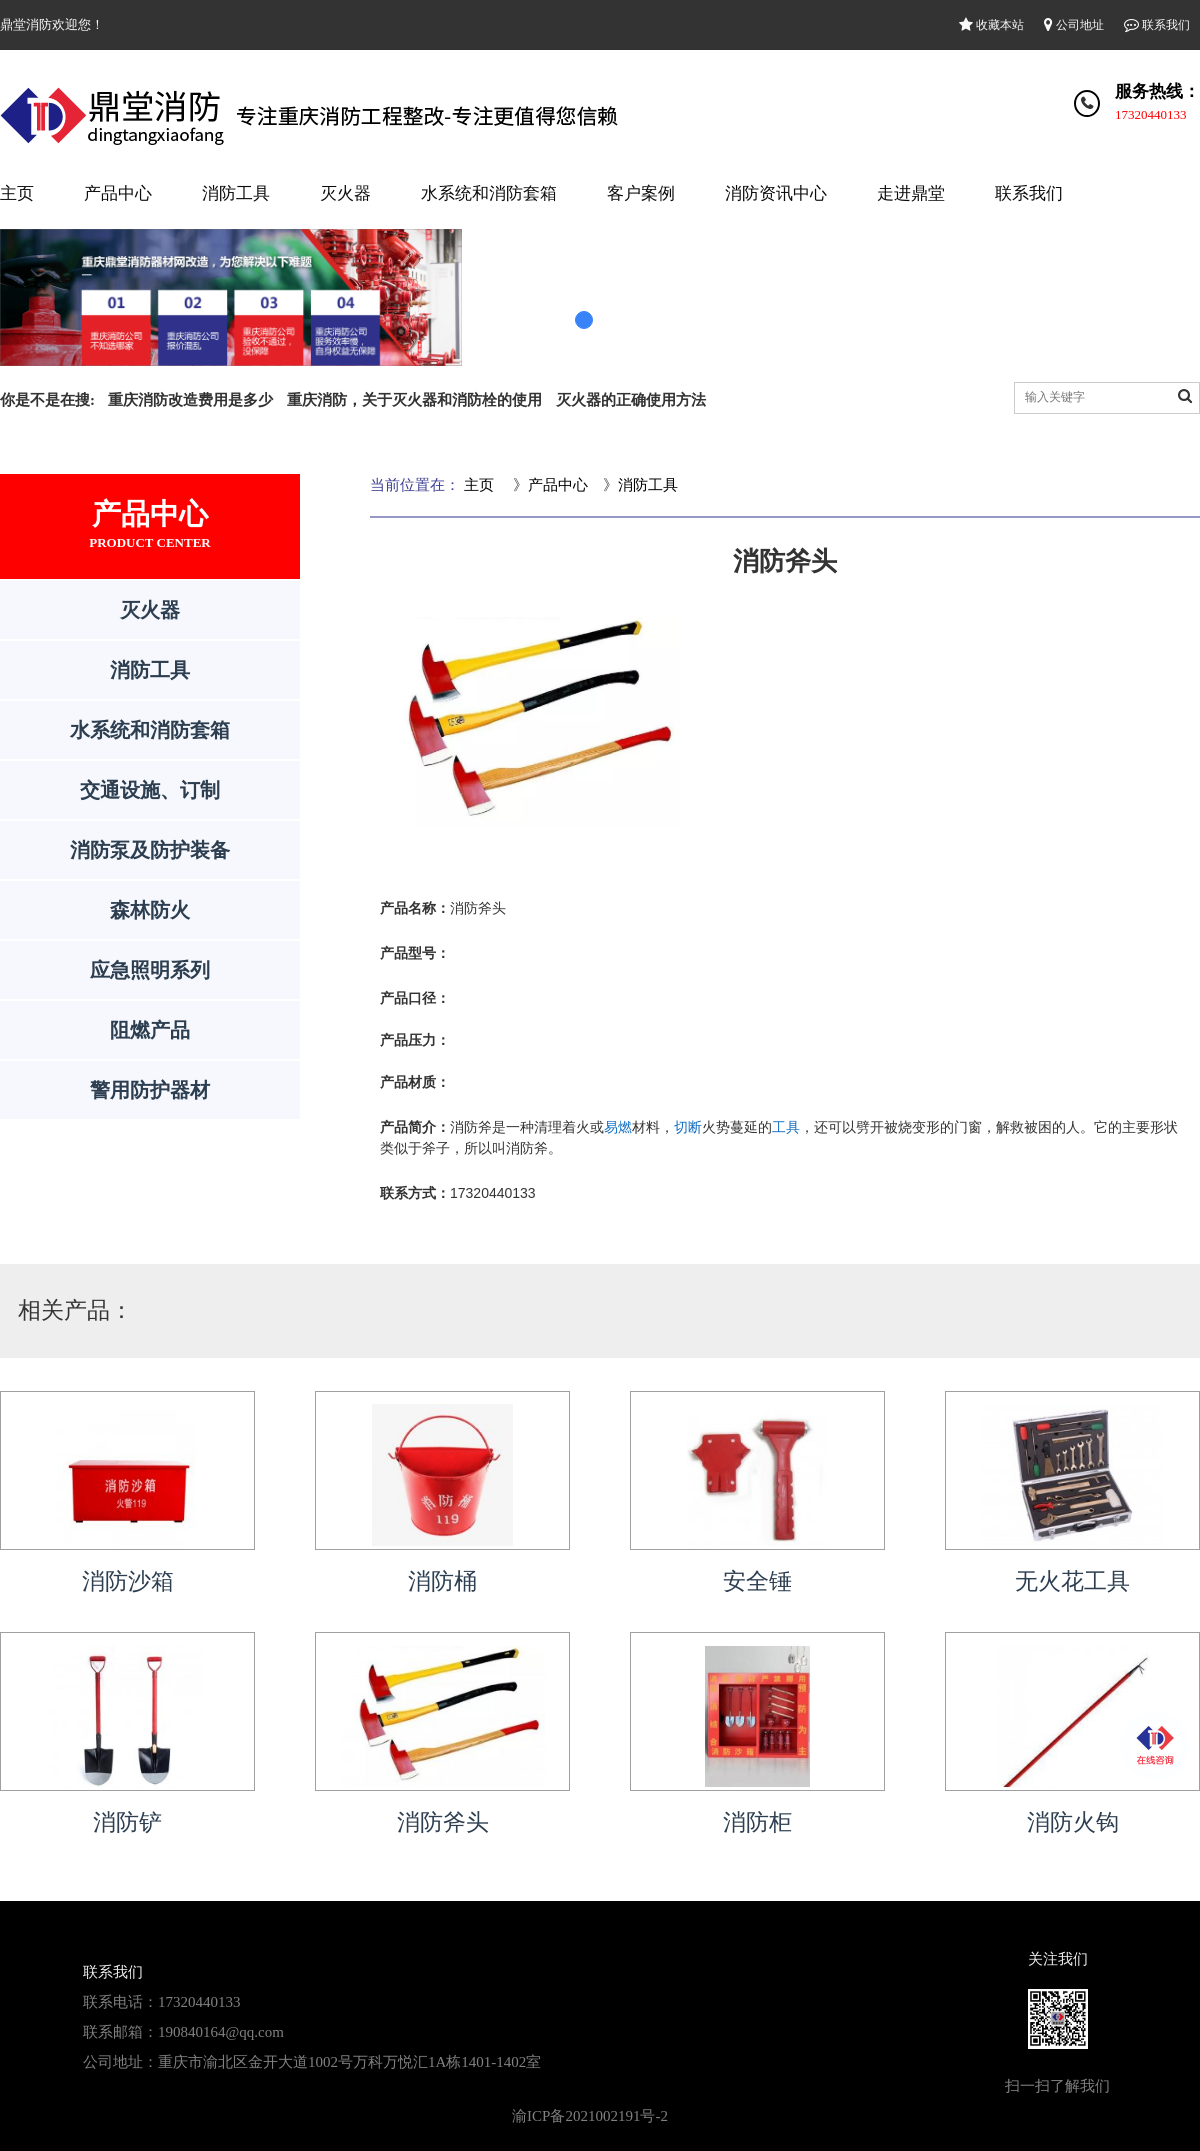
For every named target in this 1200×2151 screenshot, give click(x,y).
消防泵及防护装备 (150, 850)
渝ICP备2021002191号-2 (590, 2116)
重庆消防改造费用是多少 (190, 400)
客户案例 (641, 193)
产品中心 (118, 193)
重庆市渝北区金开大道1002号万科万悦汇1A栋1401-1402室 (349, 2062)
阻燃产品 (150, 1030)
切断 (688, 1127)
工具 (786, 1127)
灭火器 (345, 193)
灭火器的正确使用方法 (631, 400)
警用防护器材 (150, 1090)
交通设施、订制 (150, 790)
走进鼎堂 (911, 193)
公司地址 (1074, 25)
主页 (17, 193)
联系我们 (1157, 25)
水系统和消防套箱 (489, 193)
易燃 (618, 1127)
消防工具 (236, 193)
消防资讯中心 (776, 193)
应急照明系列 (150, 970)
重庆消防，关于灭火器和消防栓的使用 (414, 400)
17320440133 (1151, 114)
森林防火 (150, 910)
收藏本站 (991, 25)
